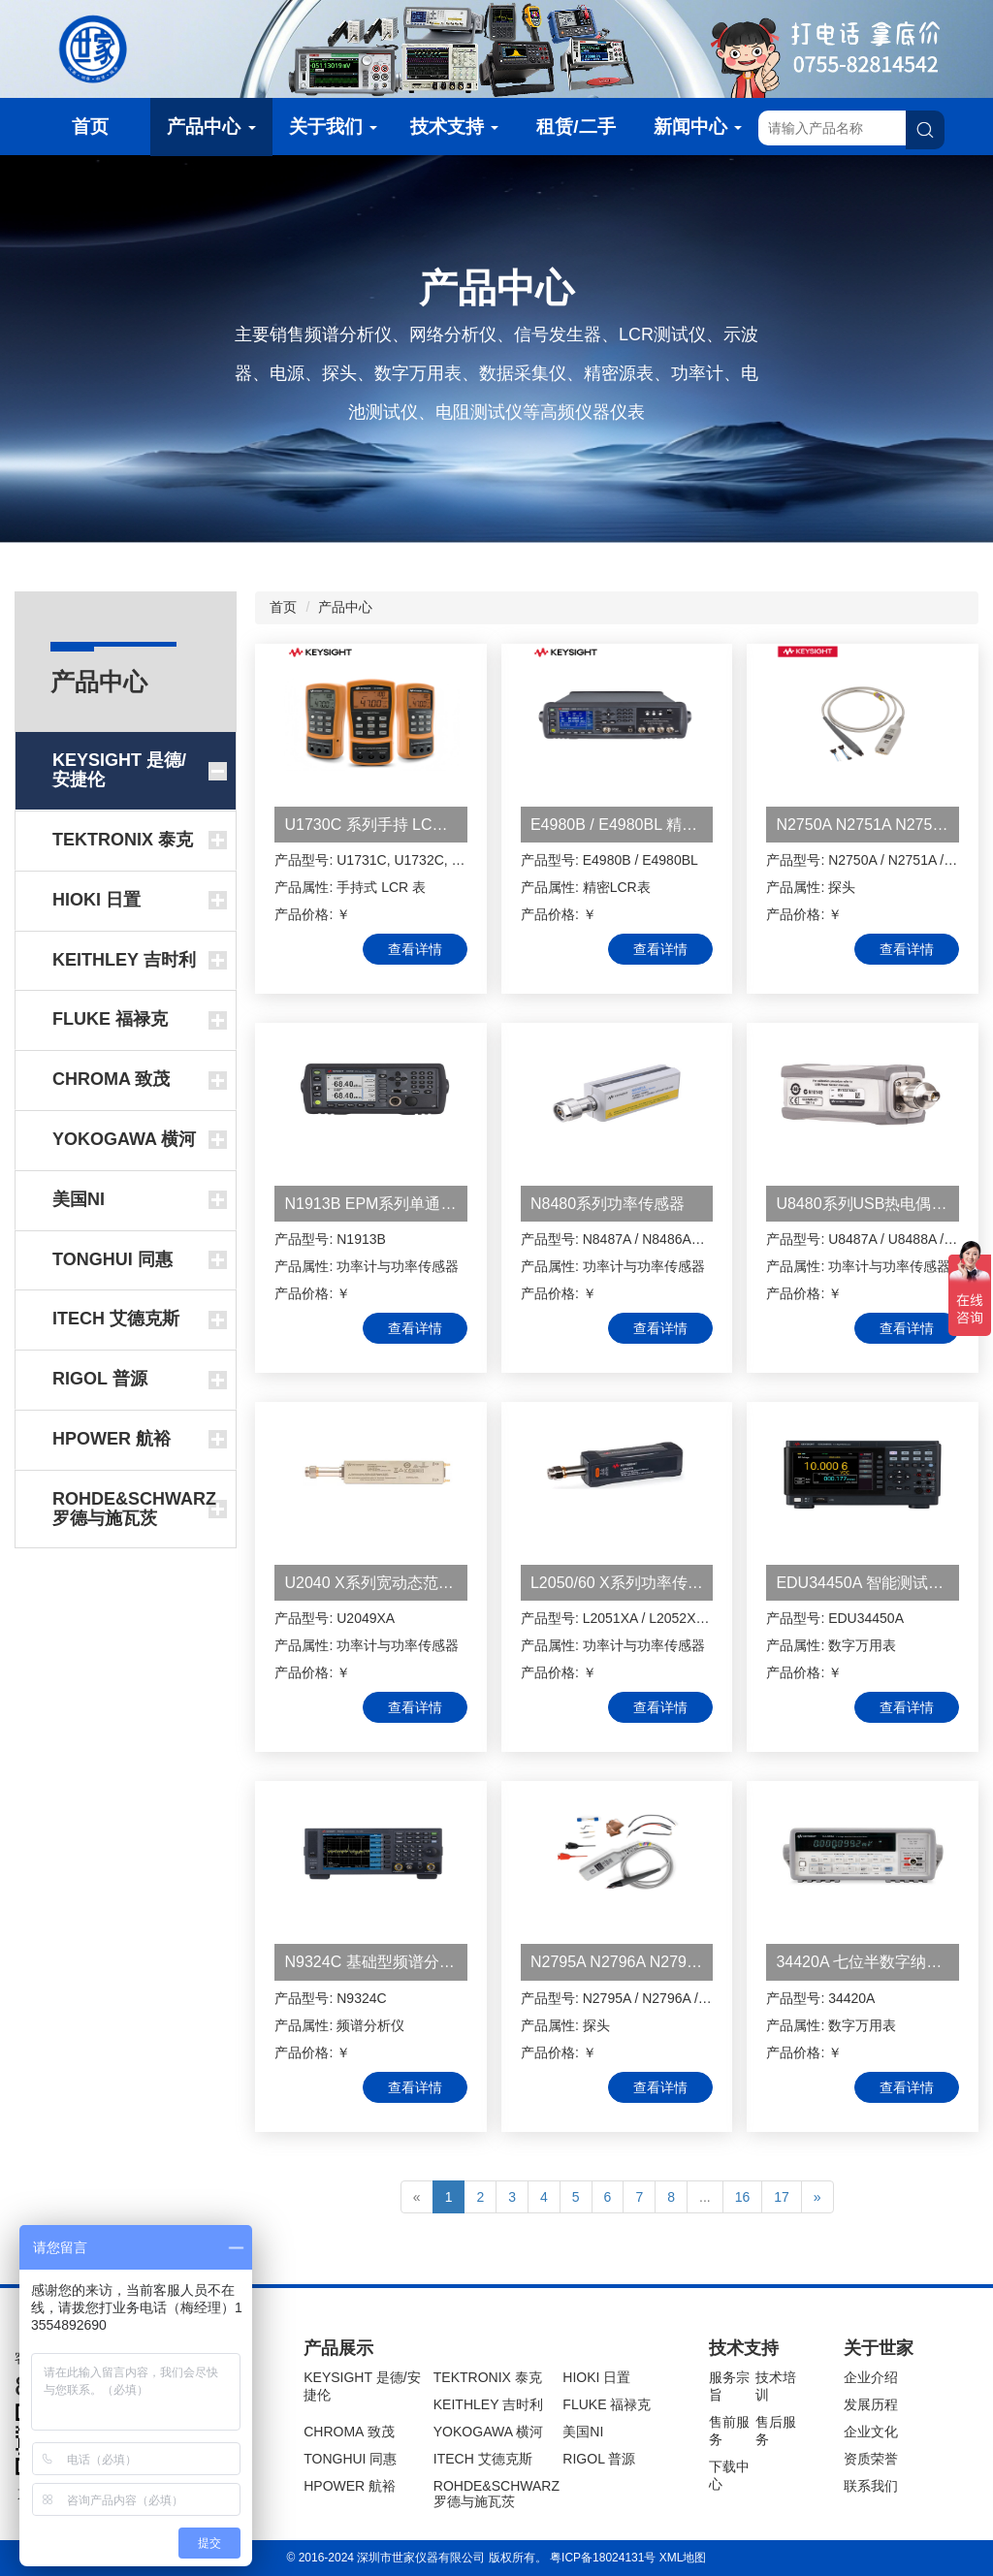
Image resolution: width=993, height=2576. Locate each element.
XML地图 (683, 2557)
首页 (90, 126)
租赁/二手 (575, 126)
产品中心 (211, 126)
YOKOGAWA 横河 (488, 2431)
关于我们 (333, 126)
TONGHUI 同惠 (350, 2458)
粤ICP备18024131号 (603, 2557)
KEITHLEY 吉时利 (488, 2404)
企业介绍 (871, 2377)
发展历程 (871, 2404)
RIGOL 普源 (598, 2458)
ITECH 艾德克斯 (482, 2458)
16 (743, 2197)
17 (781, 2197)
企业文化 (871, 2431)
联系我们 (871, 2486)
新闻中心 (698, 126)
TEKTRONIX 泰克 (487, 2377)
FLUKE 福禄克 (606, 2404)
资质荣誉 (871, 2458)
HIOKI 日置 (596, 2377)
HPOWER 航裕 (350, 2486)
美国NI (582, 2431)
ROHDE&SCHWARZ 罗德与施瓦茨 (496, 2493)
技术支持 (454, 126)
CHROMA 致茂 (349, 2431)
